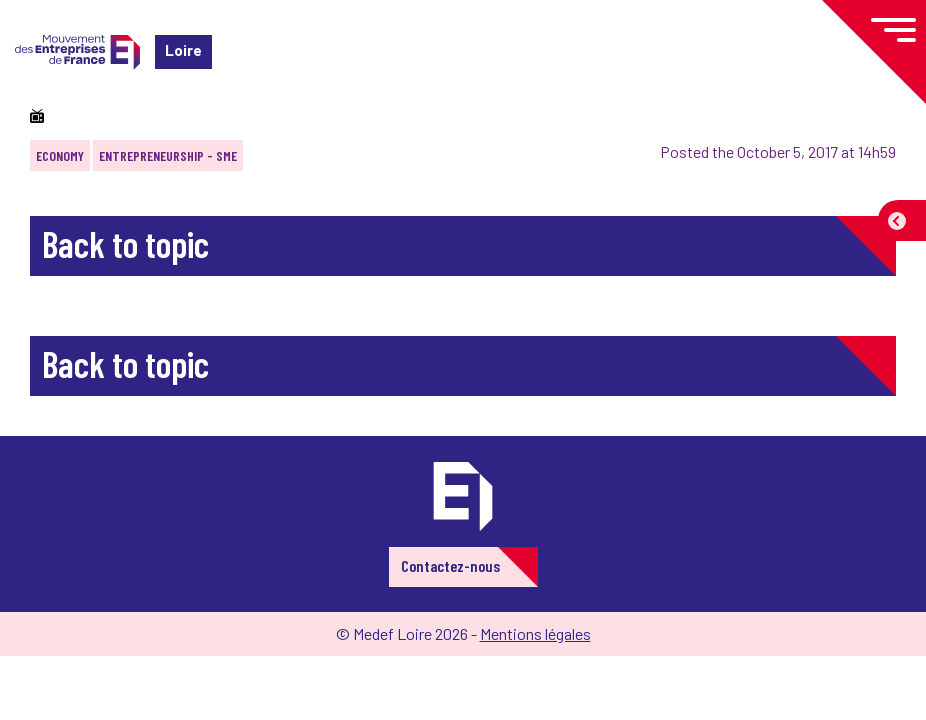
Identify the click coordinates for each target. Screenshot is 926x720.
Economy (60, 155)
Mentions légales (535, 633)
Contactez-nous (450, 565)
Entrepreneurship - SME (168, 155)
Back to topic (125, 243)
